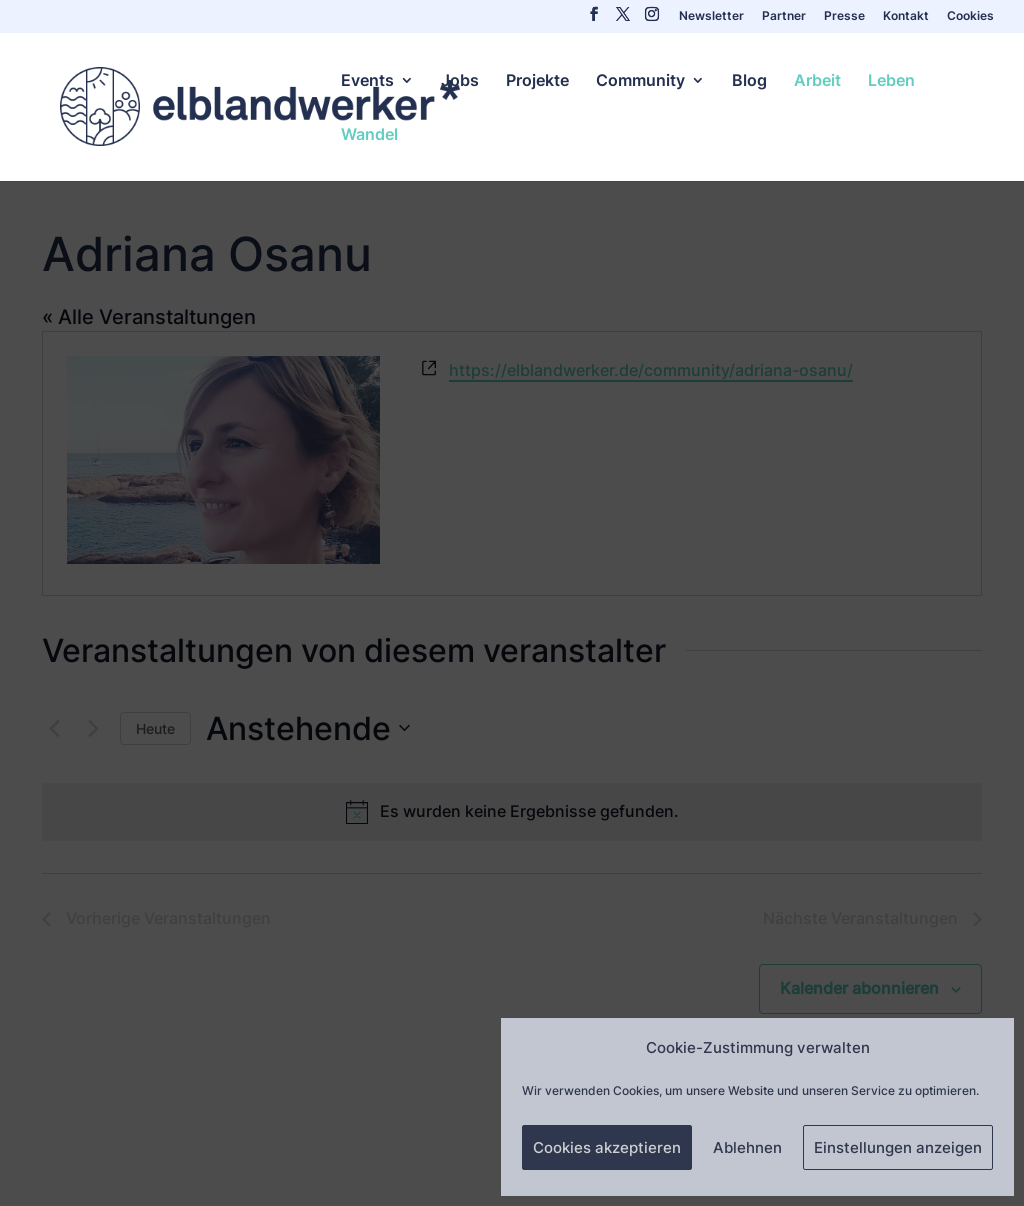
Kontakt (906, 16)
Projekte (537, 81)
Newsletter (711, 16)
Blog (749, 81)
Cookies (970, 16)
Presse (844, 16)
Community (640, 81)
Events (367, 81)
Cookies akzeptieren (607, 1147)
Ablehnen (747, 1147)
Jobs (460, 81)
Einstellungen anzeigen (898, 1147)
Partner (784, 16)
